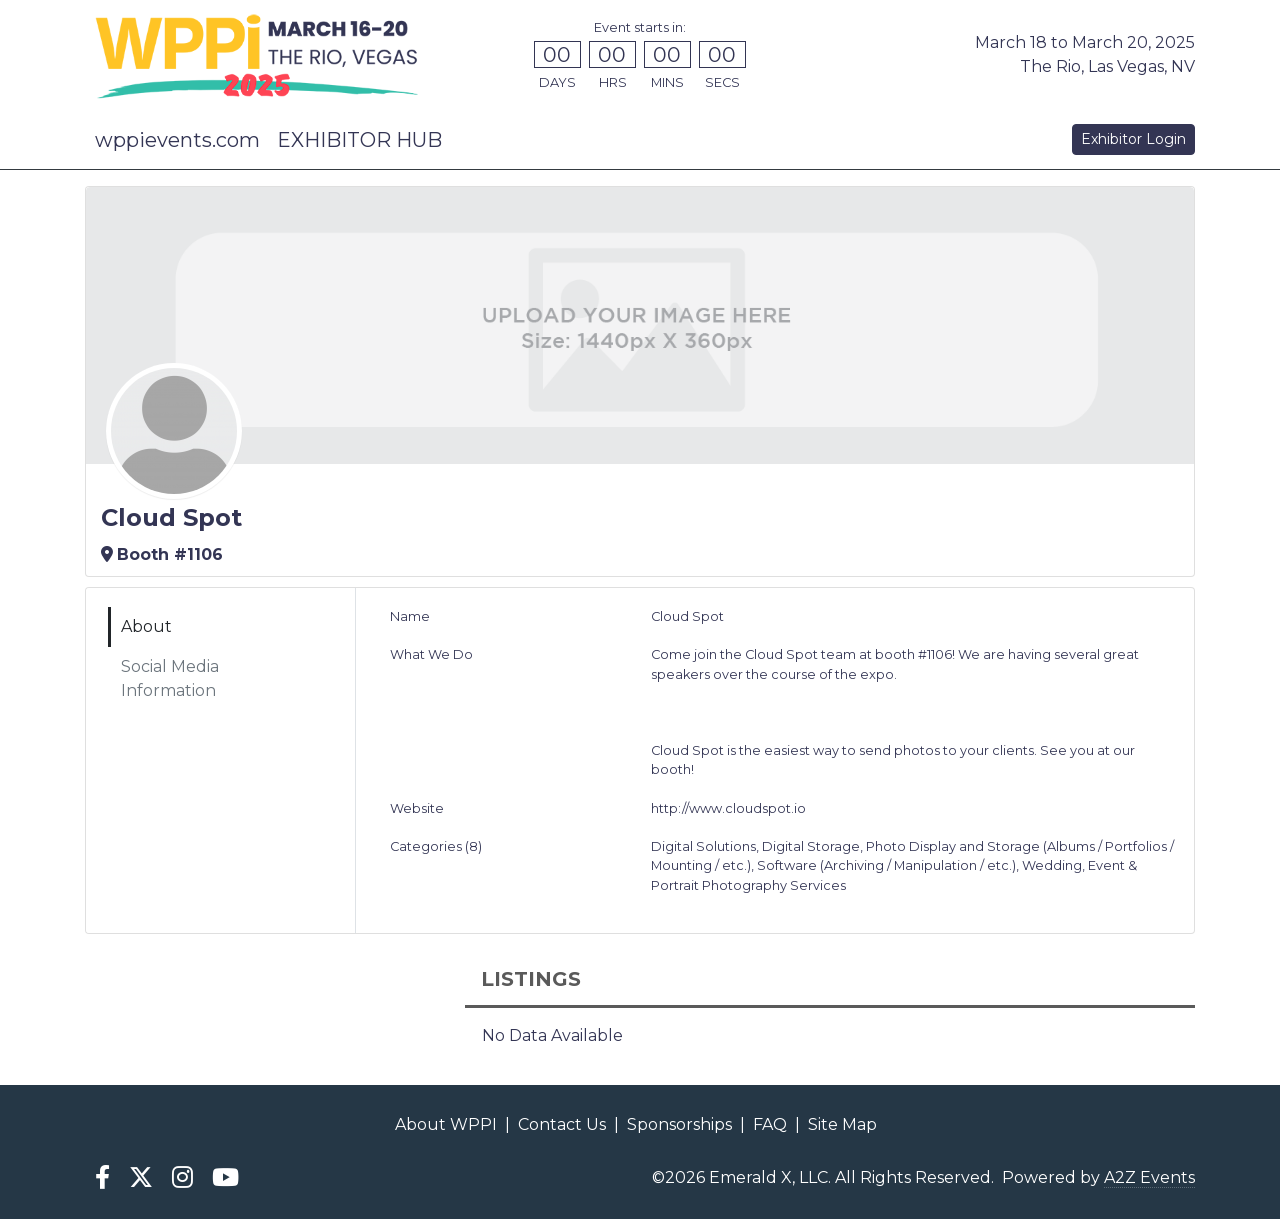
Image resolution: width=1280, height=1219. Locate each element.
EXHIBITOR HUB (359, 140)
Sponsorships (679, 1124)
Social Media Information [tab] (170, 678)
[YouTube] (226, 1178)
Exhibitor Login (1133, 139)
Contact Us (562, 1124)
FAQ (770, 1124)
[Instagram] (182, 1178)
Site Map (842, 1124)
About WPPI (446, 1124)
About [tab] (146, 626)
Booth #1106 (162, 554)
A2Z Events (1149, 1177)
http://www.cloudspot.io (728, 808)
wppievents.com (177, 140)
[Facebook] (102, 1178)
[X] (140, 1178)
